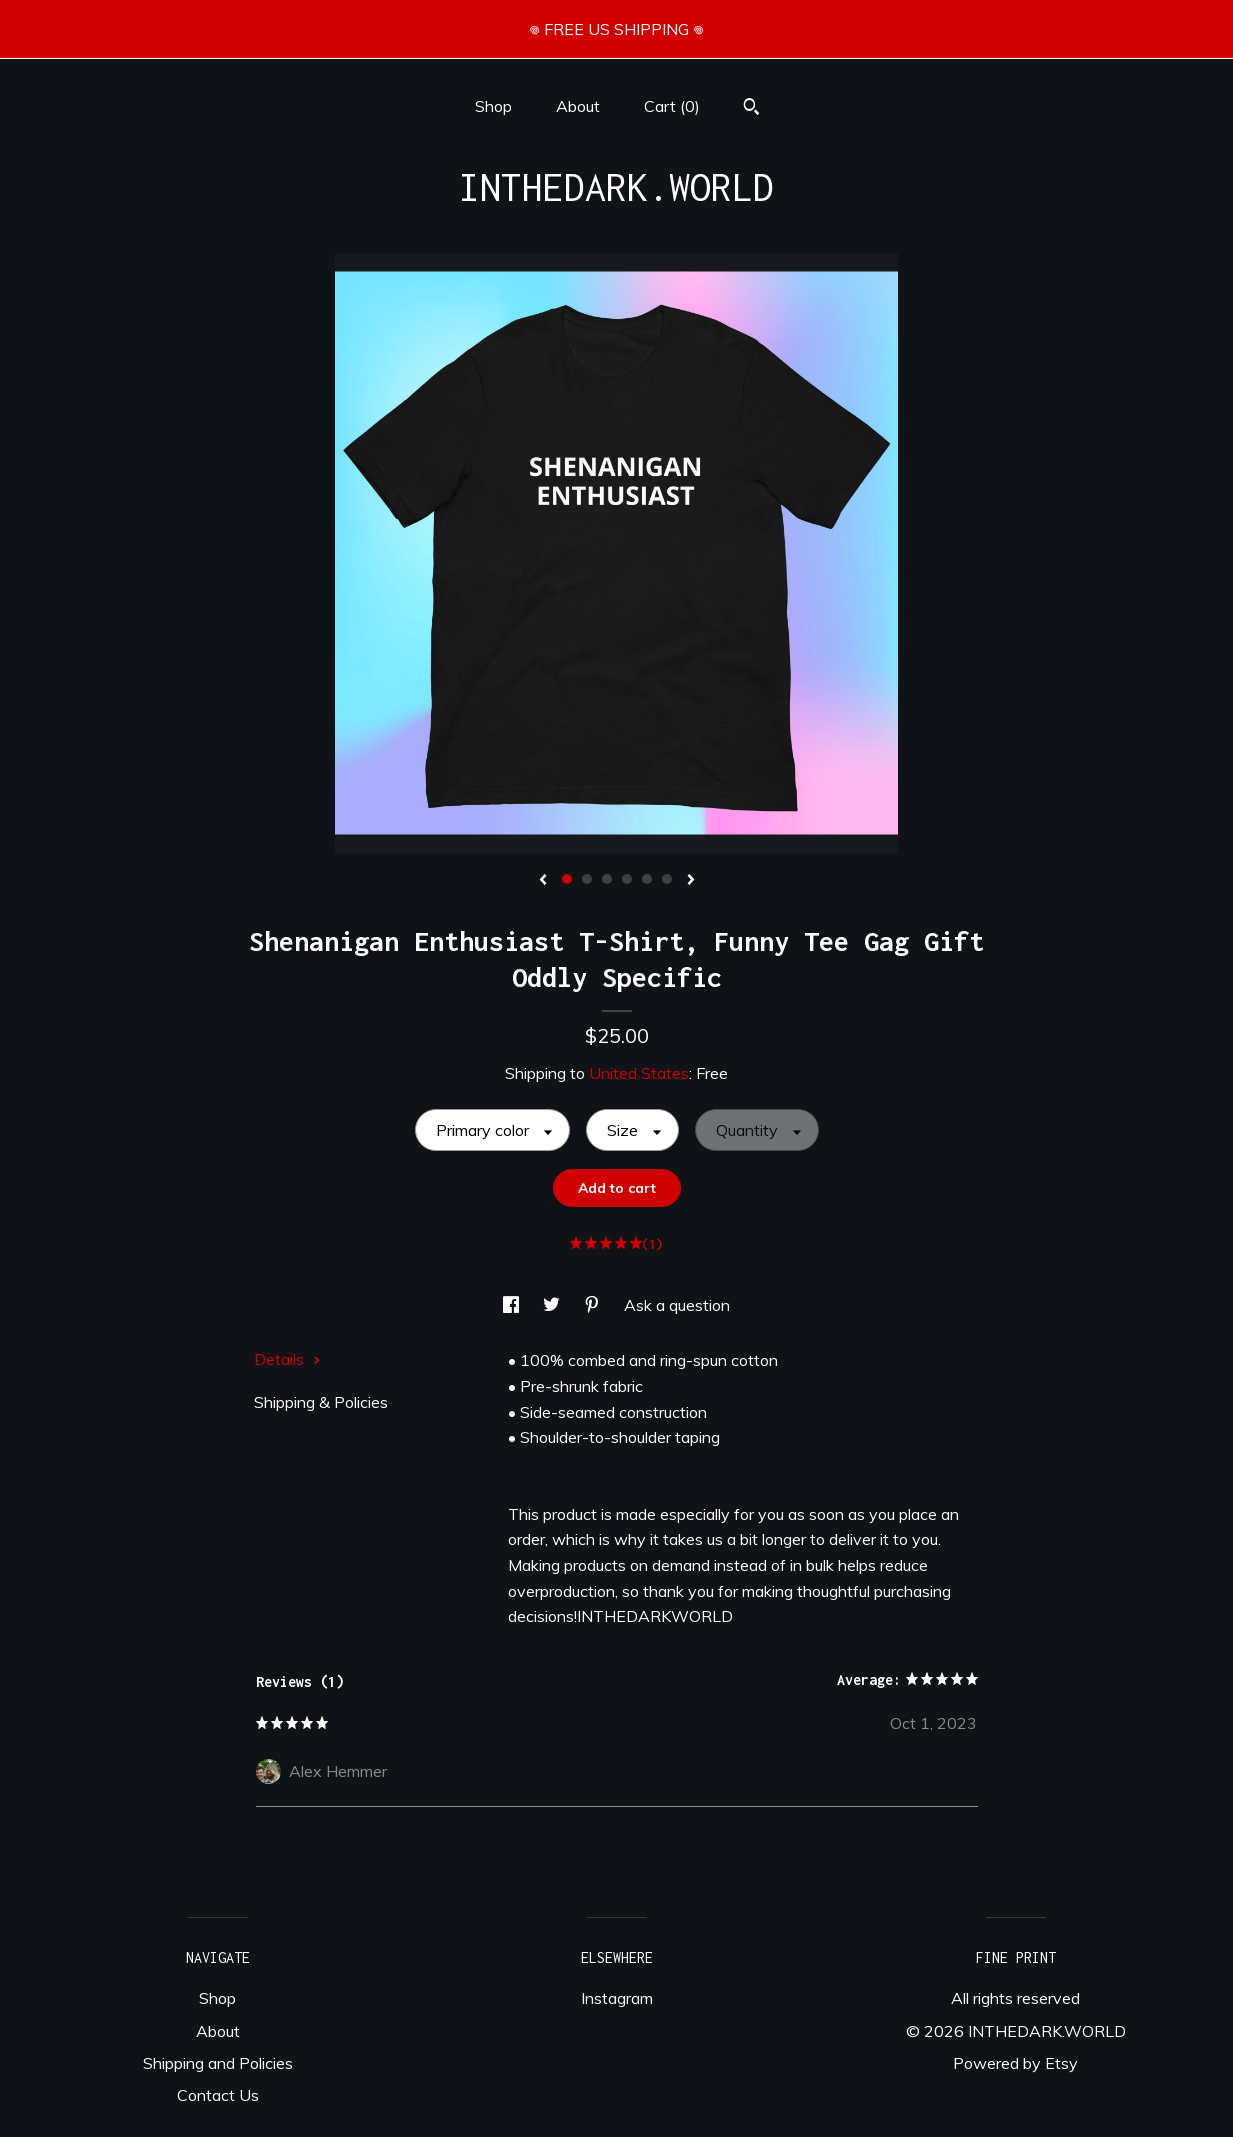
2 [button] (587, 879)
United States (639, 1073)
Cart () (672, 106)
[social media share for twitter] (553, 1305)
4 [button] (627, 879)
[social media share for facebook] (513, 1305)
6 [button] (667, 879)
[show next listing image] (691, 881)
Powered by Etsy (1015, 2063)
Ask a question (677, 1305)
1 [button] (567, 879)
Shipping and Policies (218, 2063)
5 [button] (647, 879)
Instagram (617, 1998)
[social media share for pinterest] (594, 1305)
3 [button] (607, 879)
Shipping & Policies (321, 1402)
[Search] (751, 109)
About (578, 106)
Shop (493, 106)
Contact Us (218, 2095)
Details (287, 1359)
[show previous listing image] (543, 881)
